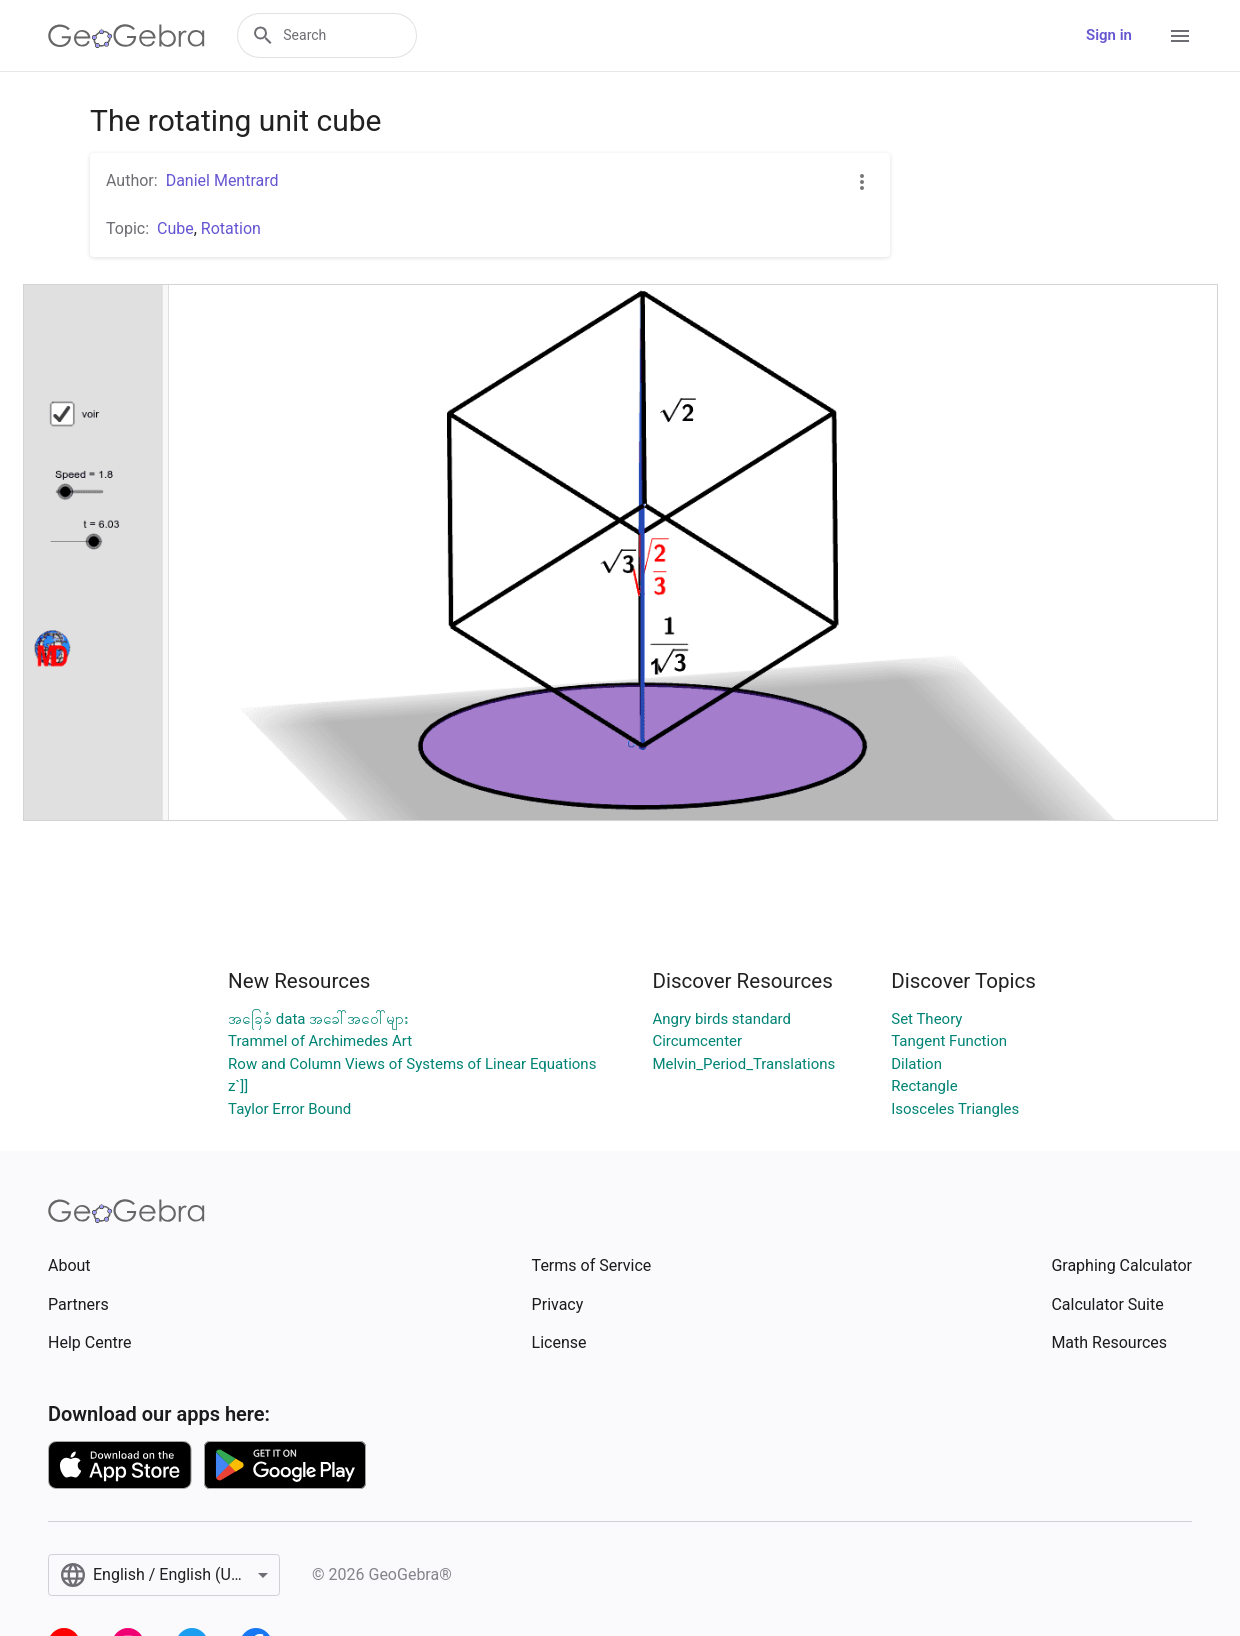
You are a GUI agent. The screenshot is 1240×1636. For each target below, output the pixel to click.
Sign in (1109, 35)
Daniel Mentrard (222, 180)
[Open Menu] (1180, 36)
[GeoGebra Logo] (126, 36)
